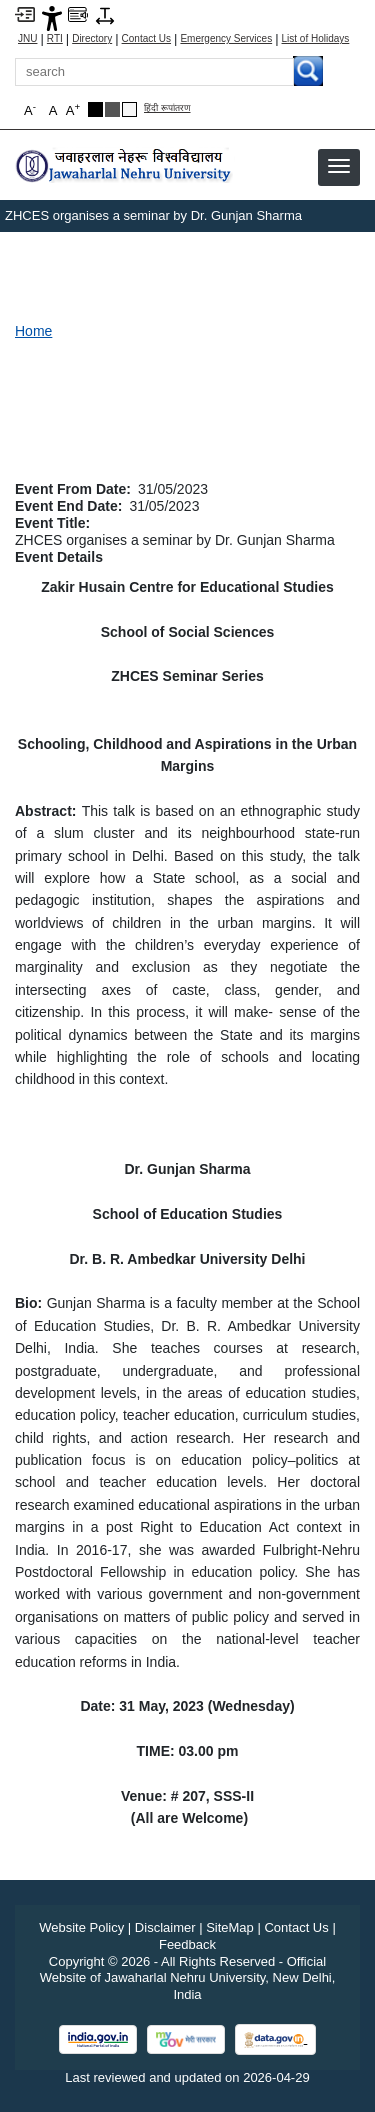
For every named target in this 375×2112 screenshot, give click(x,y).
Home (33, 331)
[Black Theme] (95, 109)
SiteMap (230, 1927)
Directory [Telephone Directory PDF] (92, 39)
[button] (339, 166)
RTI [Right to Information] (55, 39)
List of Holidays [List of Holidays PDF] (316, 39)
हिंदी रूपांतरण (167, 108)
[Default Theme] (129, 109)
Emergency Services (226, 39)
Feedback (187, 1944)
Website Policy (81, 1927)
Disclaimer (165, 1927)
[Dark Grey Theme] (112, 109)
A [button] (73, 109)
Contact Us (146, 39)
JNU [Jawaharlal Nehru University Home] (27, 39)
